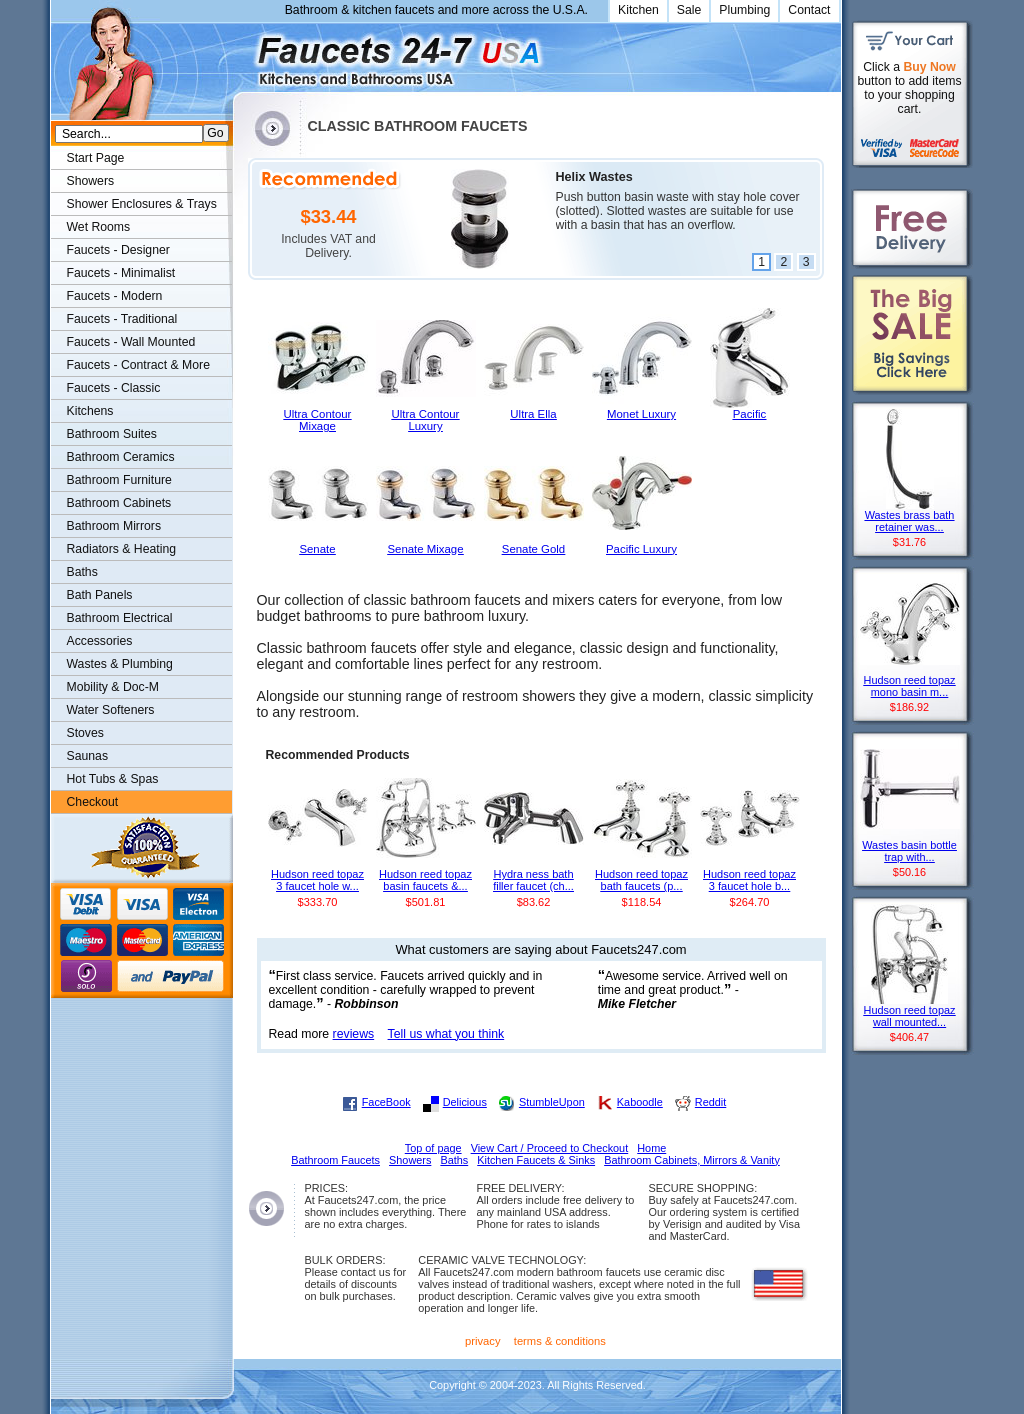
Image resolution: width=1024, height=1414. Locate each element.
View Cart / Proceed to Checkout (550, 1148)
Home (651, 1148)
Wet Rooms (99, 227)
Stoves (85, 733)
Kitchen (638, 10)
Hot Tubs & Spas (113, 779)
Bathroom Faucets (335, 1160)
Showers (91, 181)
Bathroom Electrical (120, 618)
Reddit (710, 1102)
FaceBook (386, 1102)
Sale (689, 10)
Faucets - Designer (118, 250)
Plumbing (744, 10)
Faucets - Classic (114, 388)
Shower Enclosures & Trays (142, 204)
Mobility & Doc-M (113, 687)
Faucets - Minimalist (121, 273)
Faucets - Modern (115, 296)
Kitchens (90, 411)
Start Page (96, 158)
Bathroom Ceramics (121, 457)
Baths (82, 572)
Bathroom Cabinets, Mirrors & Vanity (692, 1160)
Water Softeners (111, 710)
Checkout (93, 802)
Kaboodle (640, 1102)
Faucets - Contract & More (138, 365)
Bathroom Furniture (119, 480)
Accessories (100, 641)
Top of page (433, 1148)
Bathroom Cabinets (119, 503)
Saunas (88, 756)
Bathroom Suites (112, 434)
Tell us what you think (446, 1034)
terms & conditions (560, 1341)
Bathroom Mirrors (114, 526)
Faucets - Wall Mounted (131, 342)
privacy (483, 1341)
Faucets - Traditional (122, 319)
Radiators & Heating (122, 549)
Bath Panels (100, 595)
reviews (354, 1034)
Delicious (465, 1102)
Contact (809, 10)
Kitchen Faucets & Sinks (536, 1160)
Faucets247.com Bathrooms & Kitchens (242, 53)
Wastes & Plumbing (120, 664)
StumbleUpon (552, 1102)
